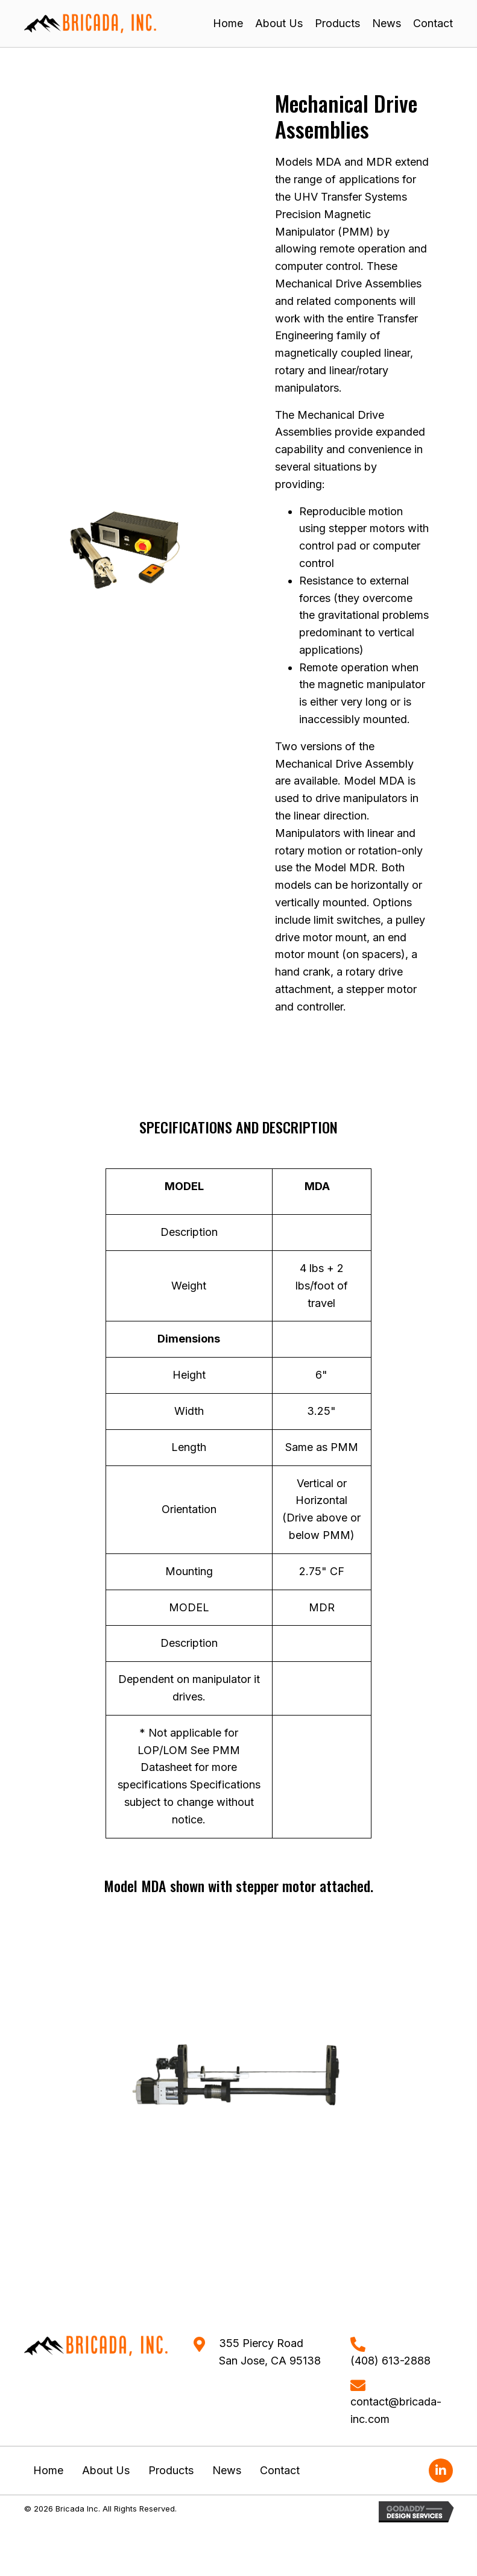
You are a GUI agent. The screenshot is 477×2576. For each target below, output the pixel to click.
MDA (317, 1186)
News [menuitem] (226, 2470)
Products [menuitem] (171, 2470)
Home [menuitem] (48, 2470)
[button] (441, 2470)
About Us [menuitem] (106, 2470)
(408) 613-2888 (390, 2360)
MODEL (184, 1186)
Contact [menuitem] (280, 2470)
